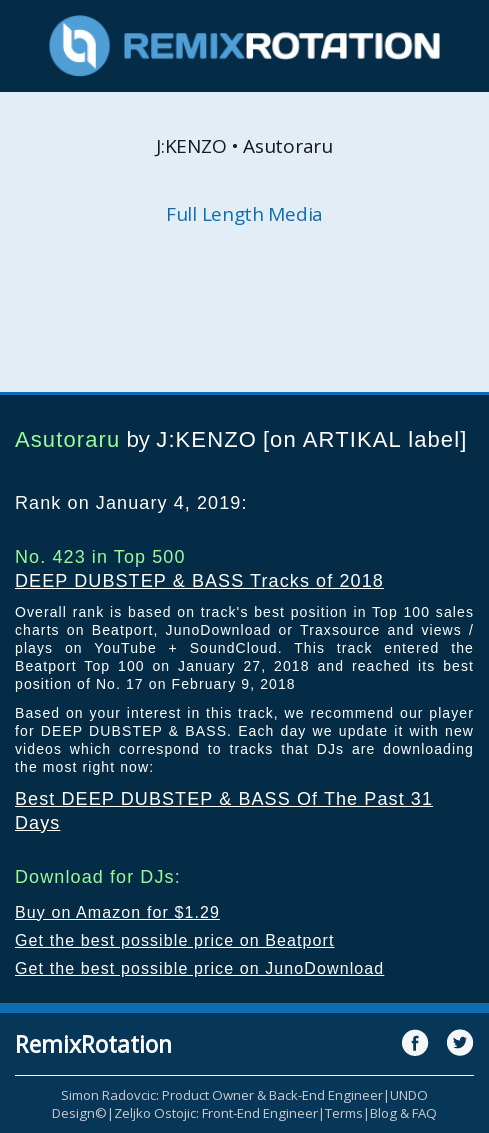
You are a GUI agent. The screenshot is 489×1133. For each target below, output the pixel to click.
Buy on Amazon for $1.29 (117, 912)
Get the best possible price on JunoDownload (199, 968)
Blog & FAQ (403, 1113)
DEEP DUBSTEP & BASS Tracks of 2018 (199, 581)
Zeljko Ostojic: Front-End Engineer (216, 1113)
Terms (344, 1113)
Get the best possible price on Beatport (175, 940)
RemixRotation (93, 1044)
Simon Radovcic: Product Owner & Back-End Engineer (222, 1095)
